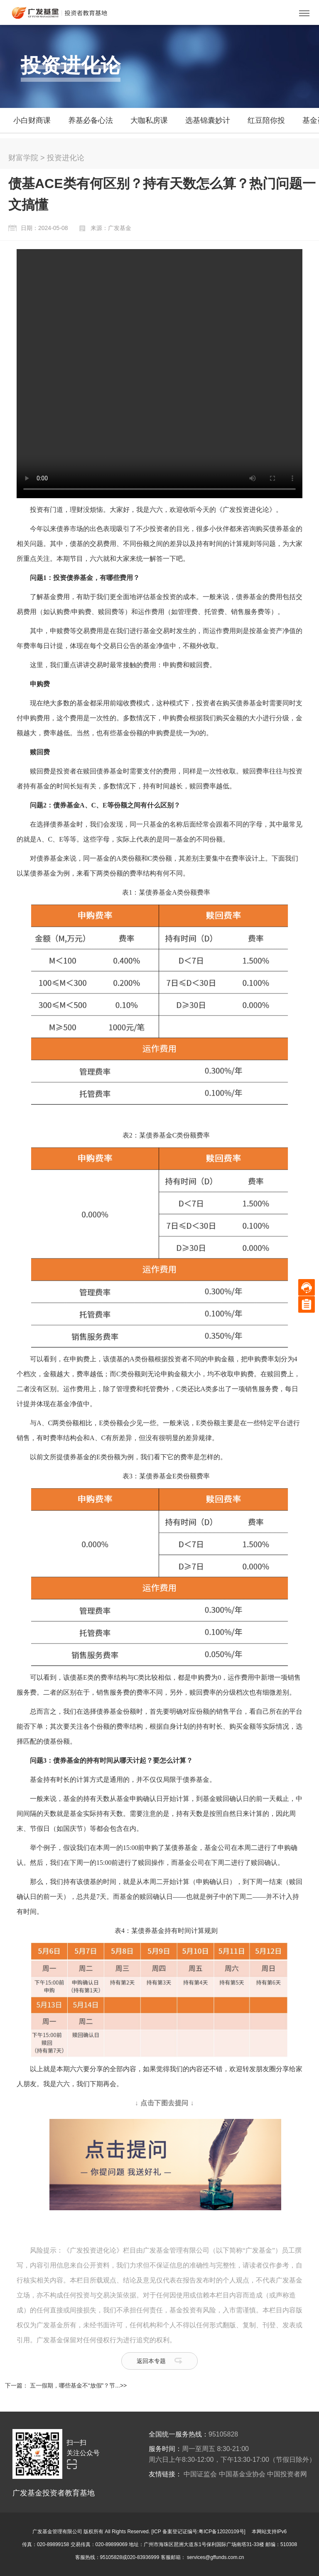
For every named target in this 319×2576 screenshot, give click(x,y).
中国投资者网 (287, 2474)
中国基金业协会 (242, 2474)
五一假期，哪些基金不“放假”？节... (75, 2385)
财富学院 (23, 158)
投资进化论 (65, 158)
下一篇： (16, 2385)
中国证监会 (200, 2474)
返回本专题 (151, 2361)
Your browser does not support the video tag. (159, 373)
